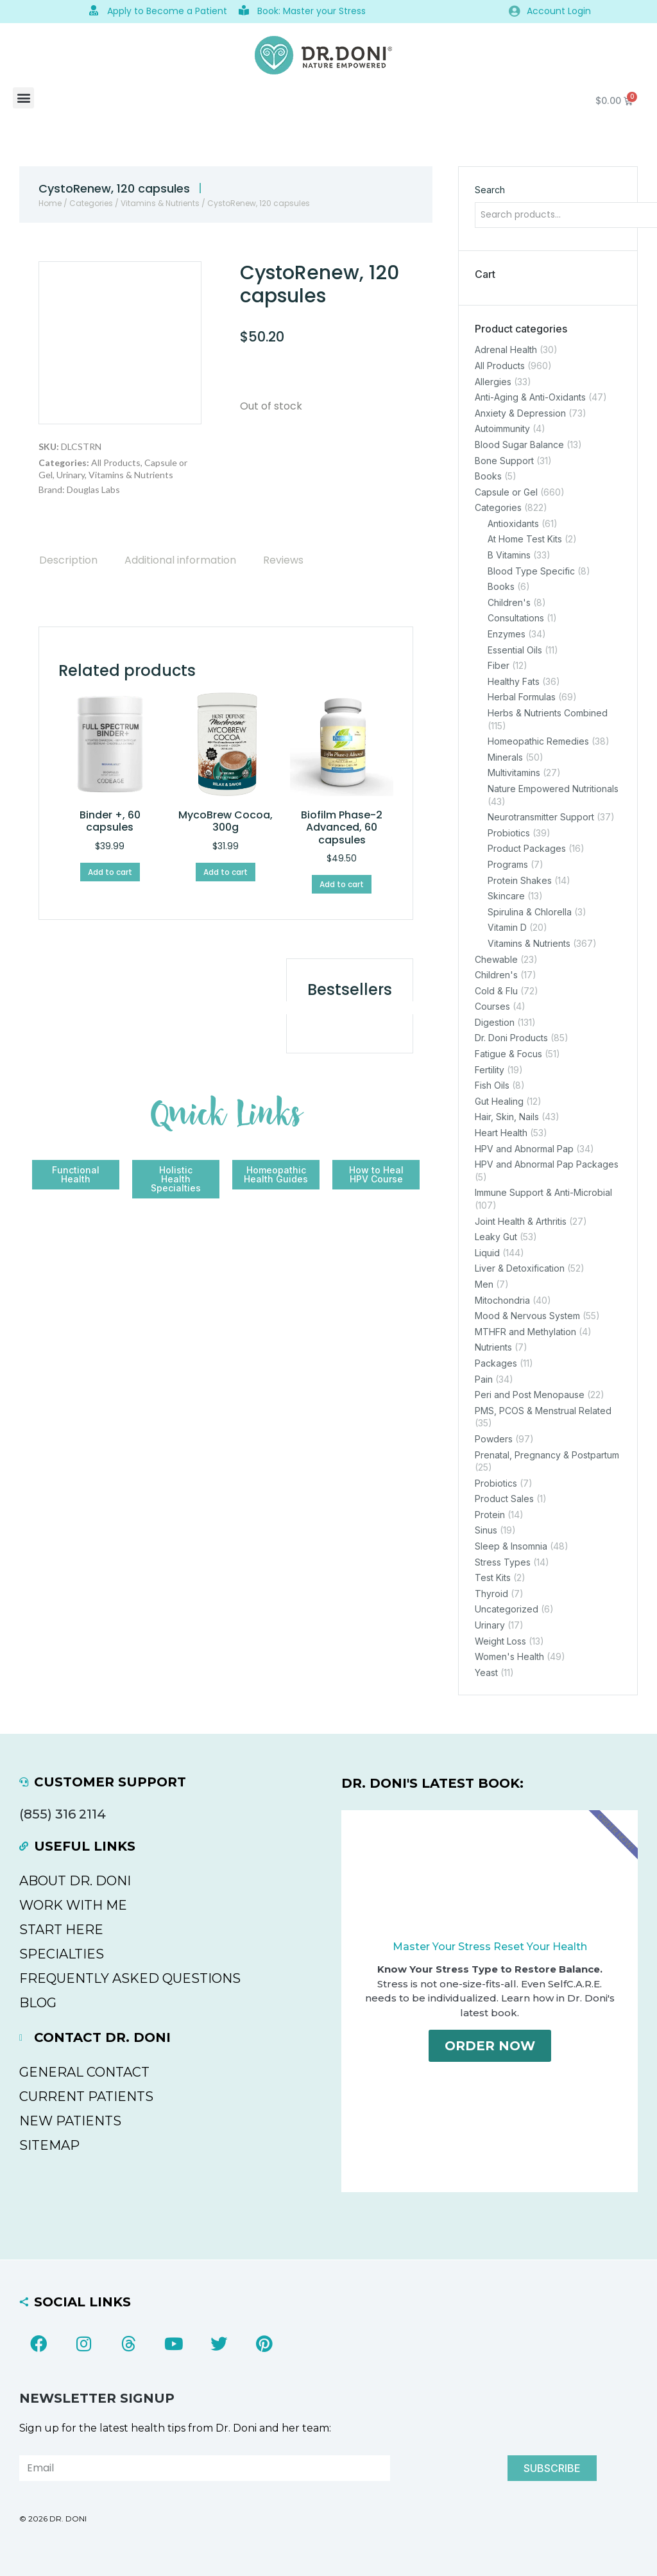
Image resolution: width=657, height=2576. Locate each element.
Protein (490, 1513)
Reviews (283, 560)
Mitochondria (502, 1299)
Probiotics (509, 832)
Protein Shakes (520, 879)
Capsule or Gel (506, 491)
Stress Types (503, 1561)
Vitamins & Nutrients (160, 203)
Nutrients (493, 1347)
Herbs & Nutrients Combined (548, 712)
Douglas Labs (93, 489)
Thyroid (491, 1592)
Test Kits (493, 1577)
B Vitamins (509, 554)
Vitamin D (507, 927)
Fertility (489, 1069)
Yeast (486, 1671)
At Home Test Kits (525, 538)
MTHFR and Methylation (525, 1331)
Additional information (180, 560)
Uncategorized (506, 1609)
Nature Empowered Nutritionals (553, 788)
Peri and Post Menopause (529, 1394)
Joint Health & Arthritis (521, 1220)
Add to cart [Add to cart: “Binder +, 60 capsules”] (110, 872)
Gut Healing (499, 1100)
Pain (484, 1378)
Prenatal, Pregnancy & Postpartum (547, 1454)
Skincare (506, 895)
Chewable (496, 958)
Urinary (70, 474)
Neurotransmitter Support (541, 816)
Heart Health (501, 1132)
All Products (116, 462)
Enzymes (506, 633)
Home (50, 203)
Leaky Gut (496, 1236)
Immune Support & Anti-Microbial (543, 1192)
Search (490, 189)
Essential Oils (515, 649)
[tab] (68, 560)
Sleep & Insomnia (511, 1546)
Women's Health (509, 1656)
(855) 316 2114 (62, 1814)
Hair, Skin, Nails (507, 1116)
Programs (508, 864)
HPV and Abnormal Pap (524, 1148)
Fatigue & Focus (508, 1053)
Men (484, 1284)
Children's (509, 601)
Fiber (498, 665)
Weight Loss (500, 1640)
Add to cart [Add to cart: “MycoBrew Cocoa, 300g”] (225, 872)
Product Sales (504, 1498)
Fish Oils (492, 1085)
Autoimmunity (502, 428)
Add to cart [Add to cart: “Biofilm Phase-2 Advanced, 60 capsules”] (342, 884)
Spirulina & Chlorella (530, 911)
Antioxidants (513, 522)
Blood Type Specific (531, 570)
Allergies (493, 381)
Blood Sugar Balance (519, 444)
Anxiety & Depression (520, 412)
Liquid (487, 1252)
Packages (496, 1363)
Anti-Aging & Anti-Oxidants (530, 397)
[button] (23, 97)
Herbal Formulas (522, 696)
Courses (492, 1006)
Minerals (505, 756)
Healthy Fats (514, 680)
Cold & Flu (496, 990)
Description (68, 560)
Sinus (486, 1530)
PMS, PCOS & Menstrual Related (543, 1410)
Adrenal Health (506, 349)
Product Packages (527, 848)
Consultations (516, 617)
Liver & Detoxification (520, 1268)
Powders (494, 1438)
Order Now (490, 2047)
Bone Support (504, 459)
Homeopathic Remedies (538, 741)
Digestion (495, 1021)
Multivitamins (514, 772)
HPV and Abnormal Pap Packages (547, 1164)
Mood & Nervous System (527, 1315)
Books (488, 476)
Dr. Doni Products (511, 1037)
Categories (91, 203)
